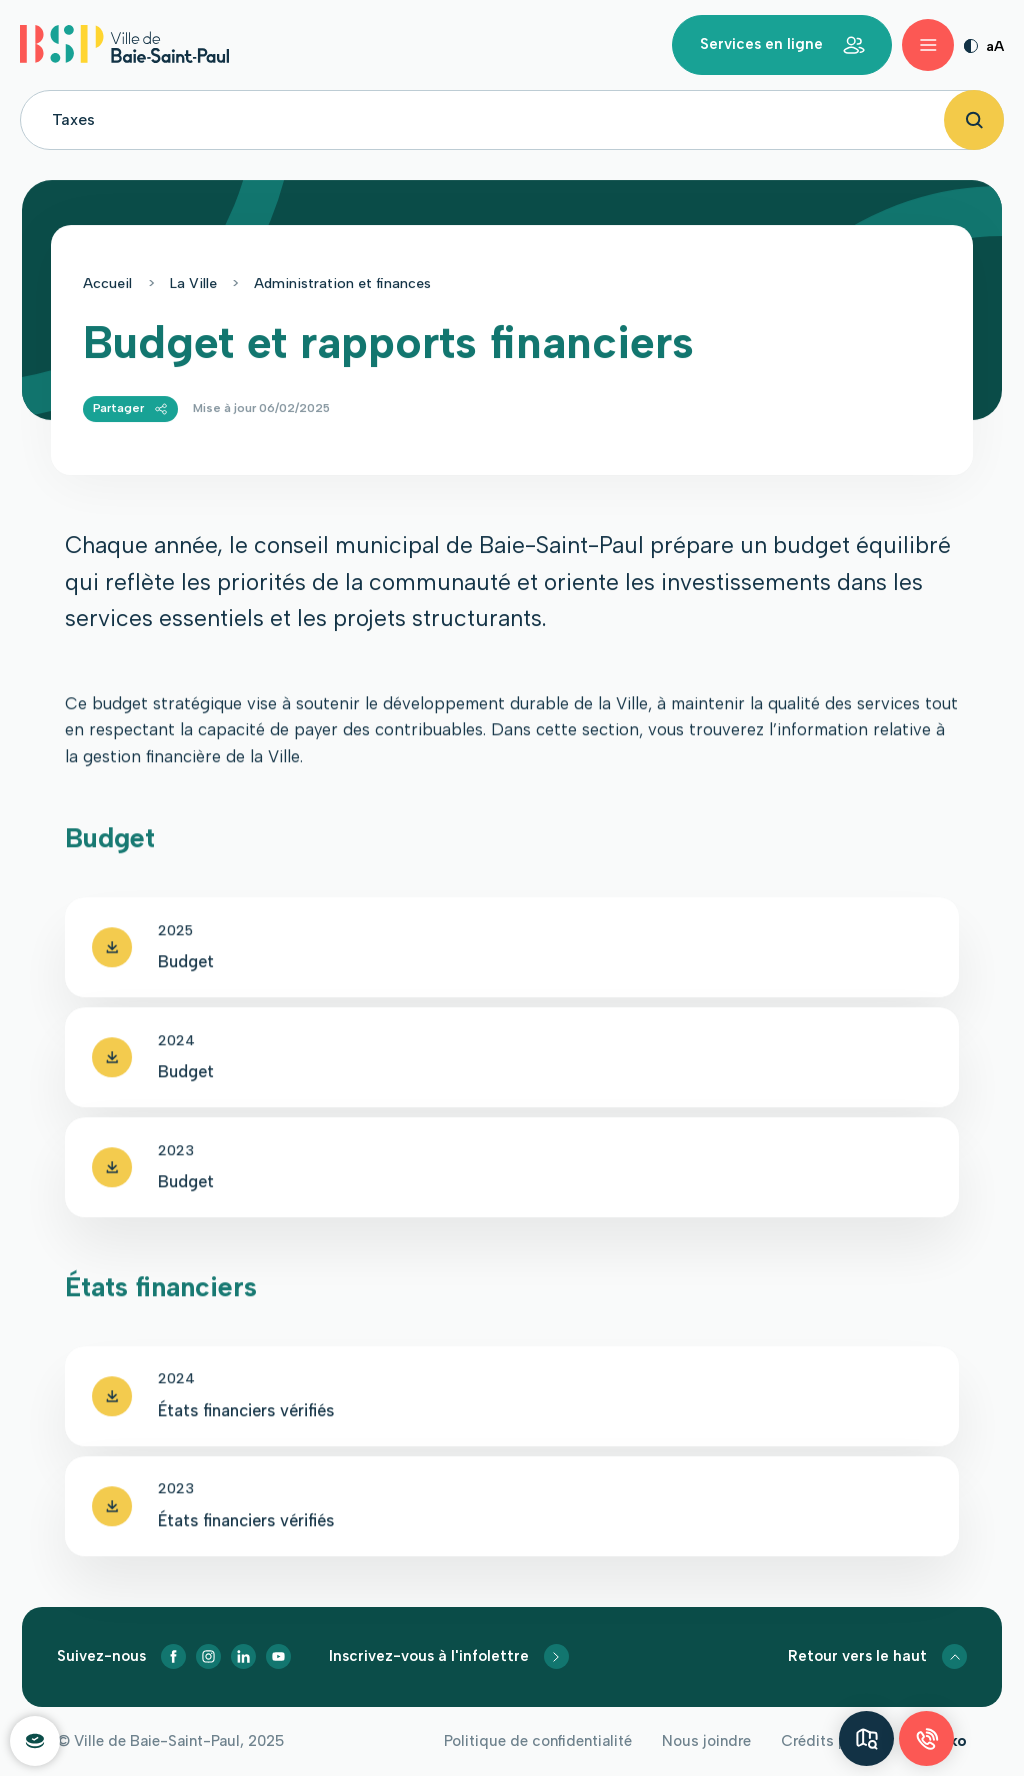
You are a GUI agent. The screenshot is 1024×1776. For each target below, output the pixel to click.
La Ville (193, 288)
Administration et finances (342, 288)
